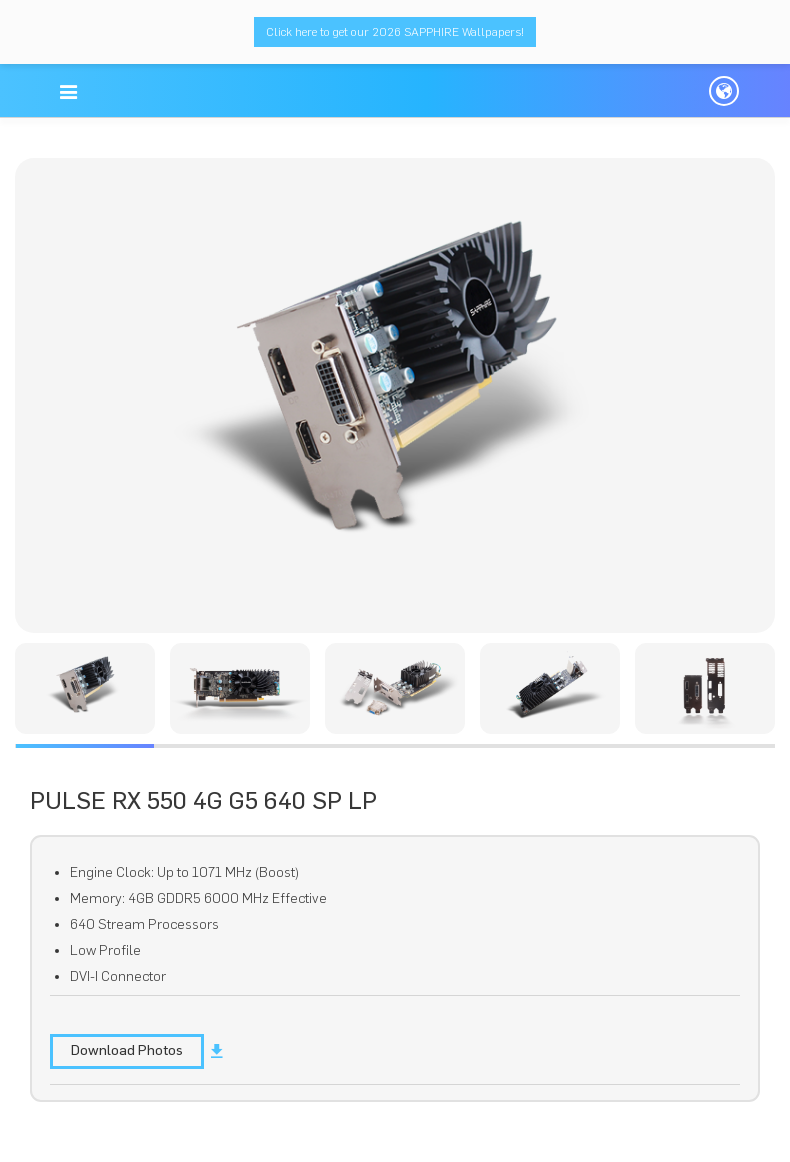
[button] (68, 92)
